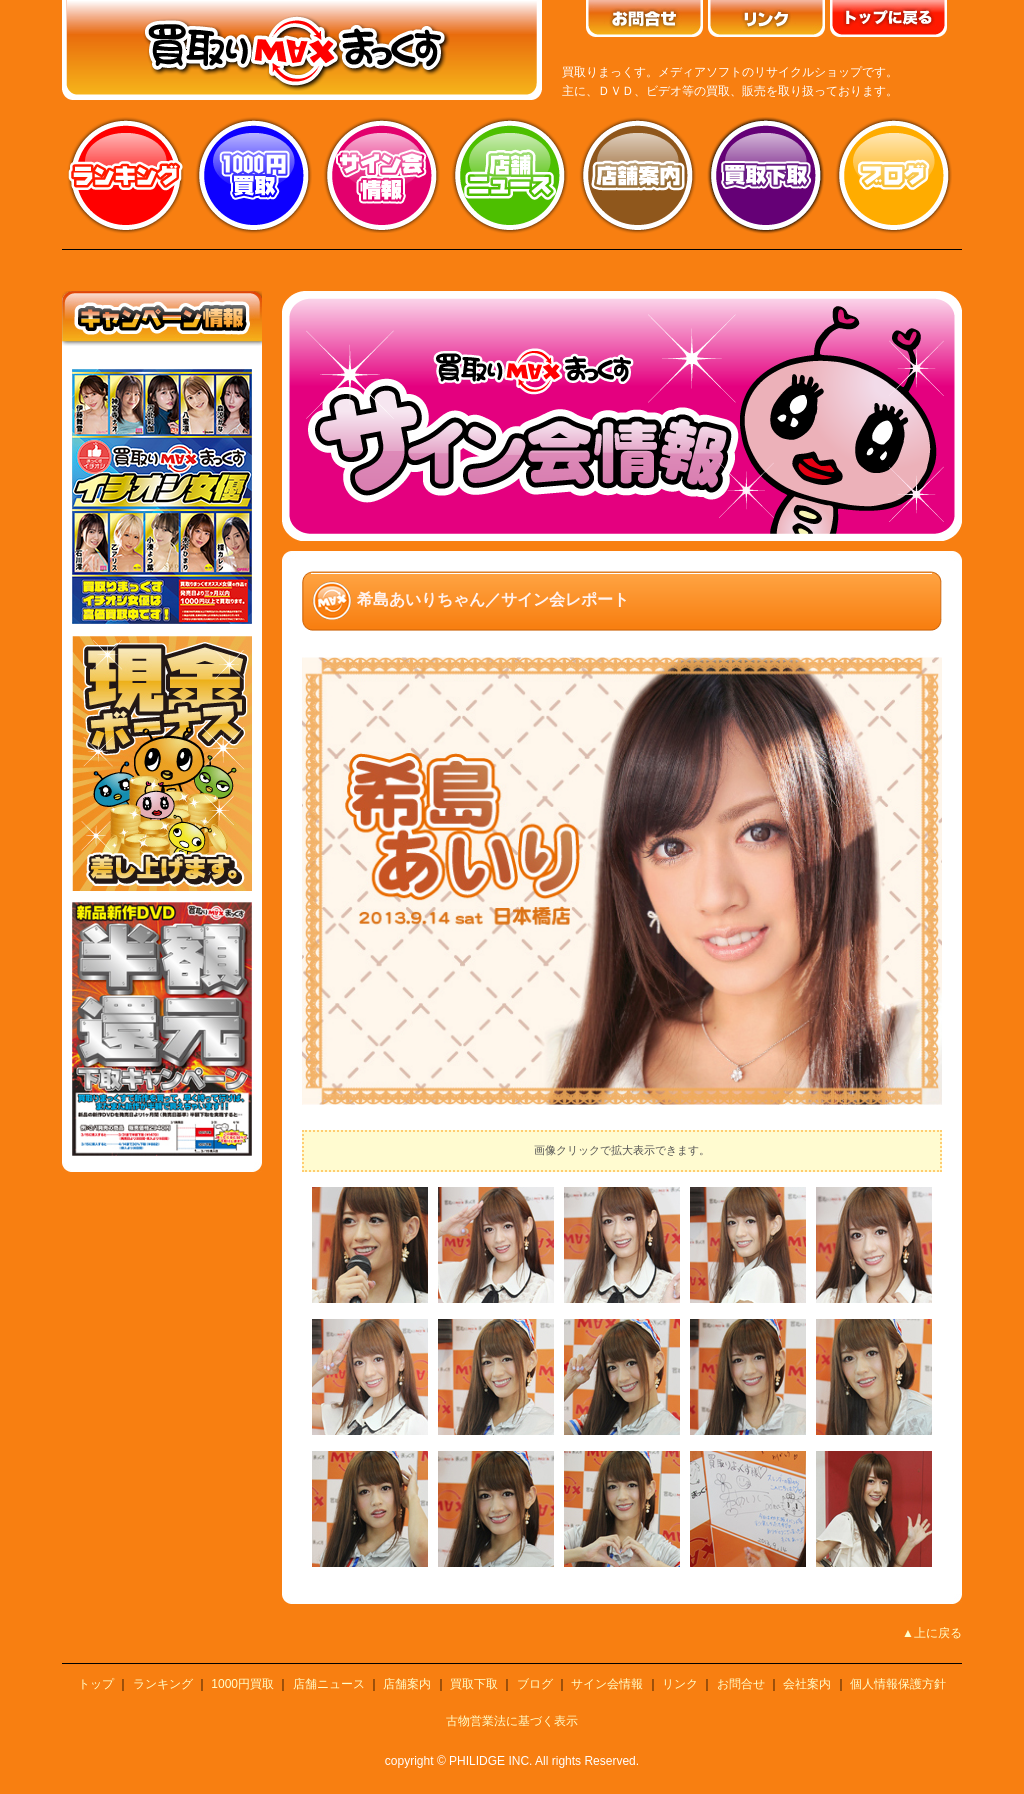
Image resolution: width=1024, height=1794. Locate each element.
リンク (680, 1684)
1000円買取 (242, 1684)
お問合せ (741, 1684)
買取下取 (474, 1684)
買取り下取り (766, 175)
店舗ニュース (510, 175)
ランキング (126, 175)
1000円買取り (254, 175)
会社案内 (807, 1684)
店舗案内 (638, 175)
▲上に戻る (932, 1633)
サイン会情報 (382, 175)
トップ (96, 1684)
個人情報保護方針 (898, 1684)
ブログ (894, 175)
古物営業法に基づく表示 (512, 1721)
